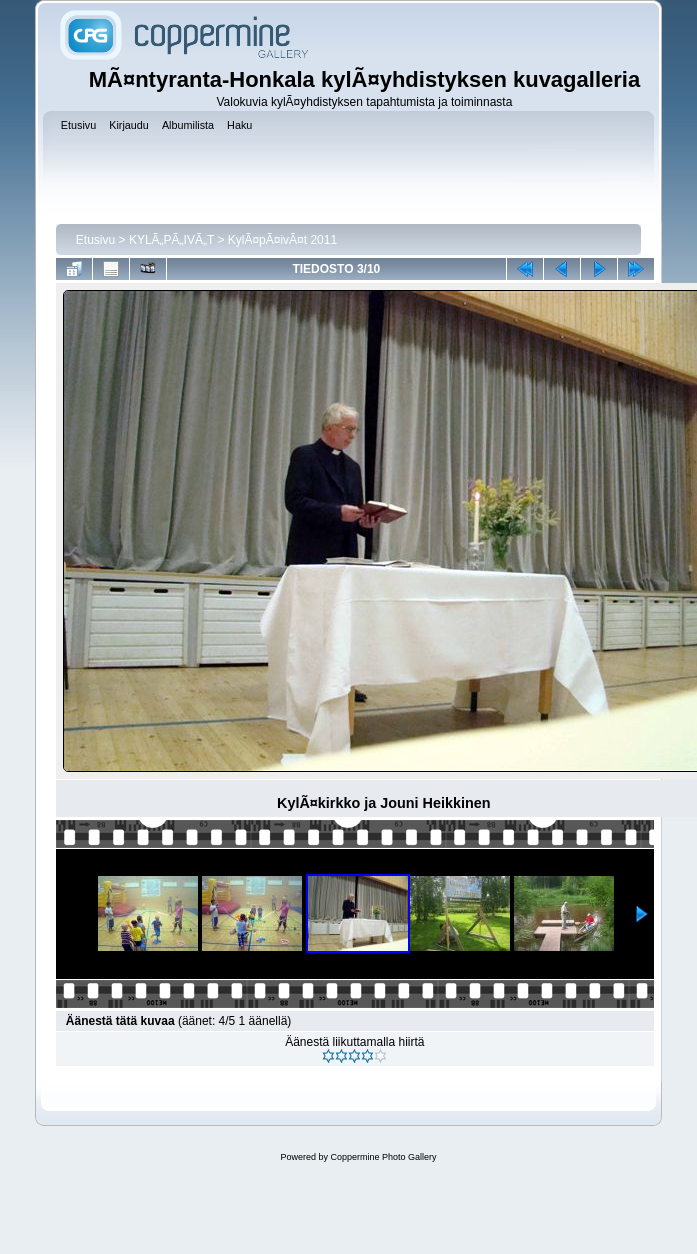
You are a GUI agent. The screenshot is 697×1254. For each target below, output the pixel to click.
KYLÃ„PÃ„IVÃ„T (173, 240)
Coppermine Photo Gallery (383, 1157)
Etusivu (95, 240)
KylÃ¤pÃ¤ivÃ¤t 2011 (282, 240)
